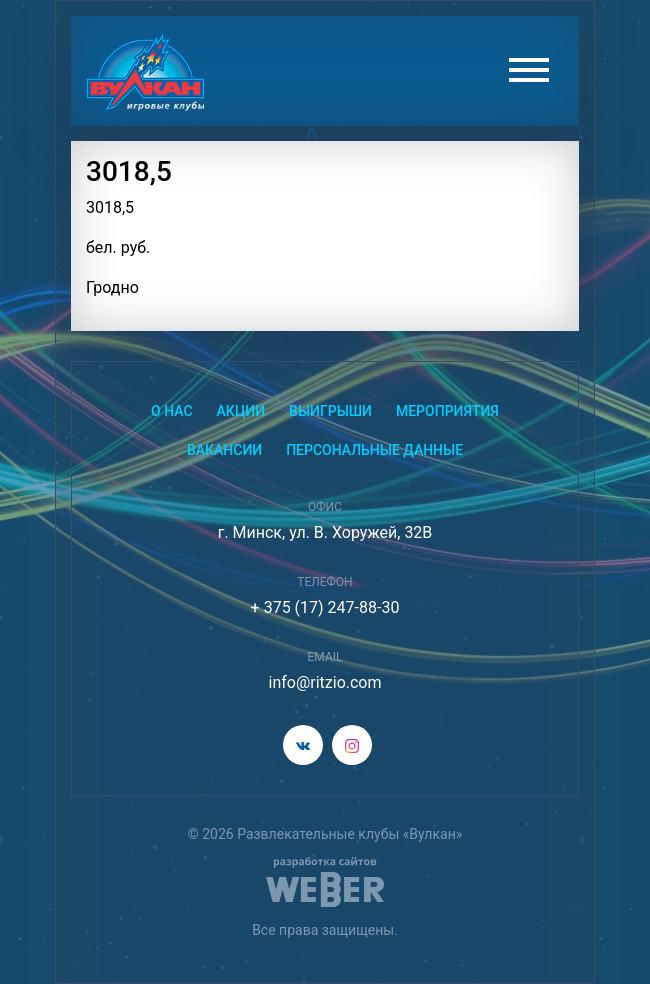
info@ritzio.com (324, 682)
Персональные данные (374, 450)
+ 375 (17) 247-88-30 (325, 607)
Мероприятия (447, 411)
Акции (241, 411)
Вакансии (224, 450)
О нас (172, 411)
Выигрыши (330, 411)
